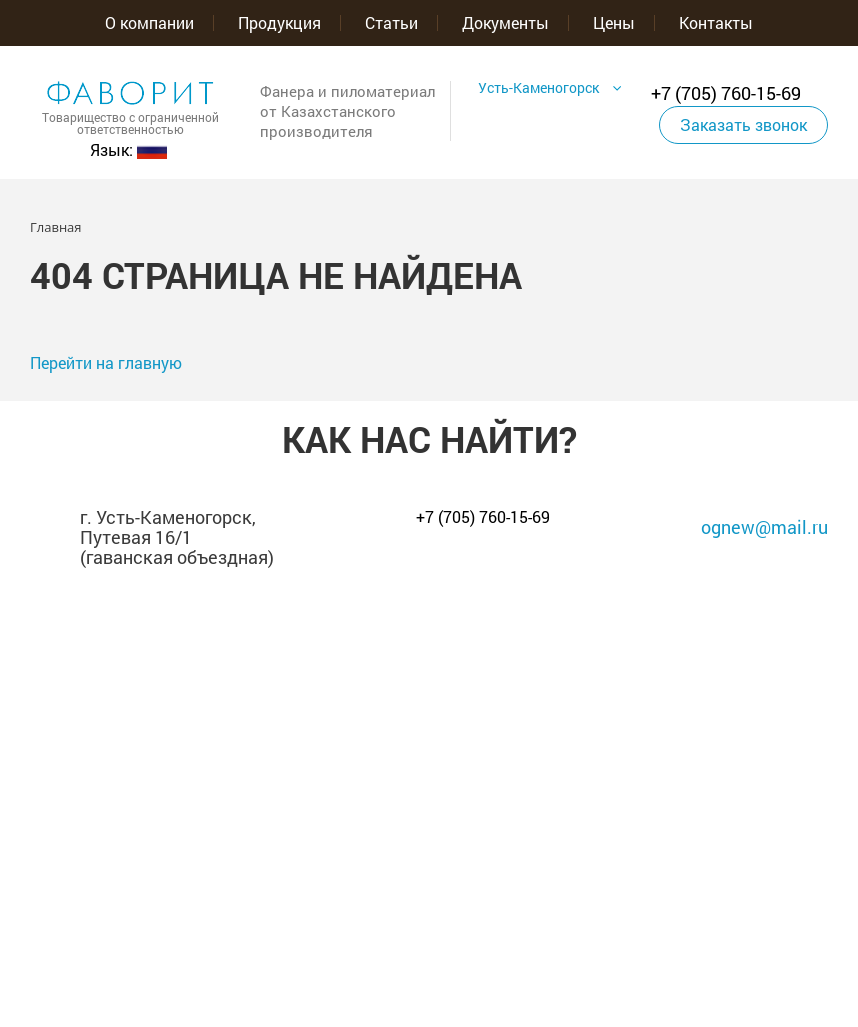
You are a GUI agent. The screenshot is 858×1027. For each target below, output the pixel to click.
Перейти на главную (106, 362)
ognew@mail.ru (764, 527)
